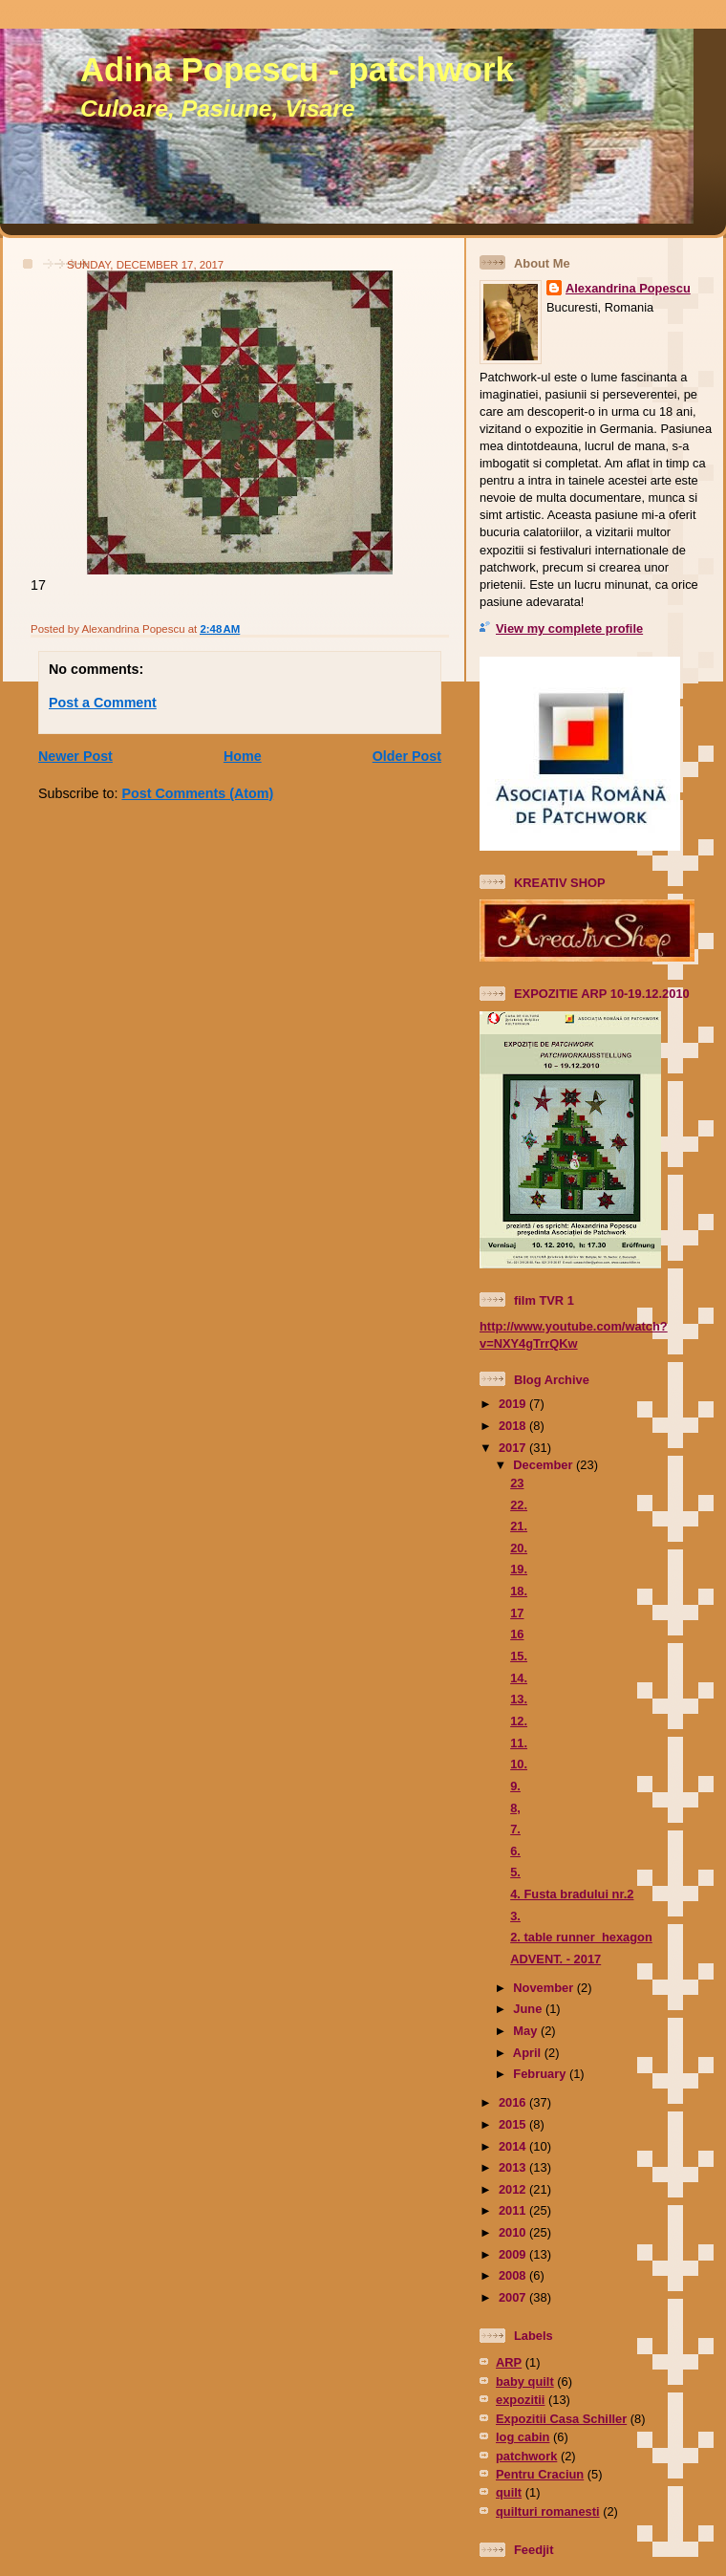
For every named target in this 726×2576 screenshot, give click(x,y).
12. (518, 1721)
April (528, 2053)
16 (516, 1634)
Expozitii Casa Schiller (561, 2419)
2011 (514, 2210)
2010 (514, 2232)
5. (515, 1872)
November (544, 1988)
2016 (514, 2102)
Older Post (407, 756)
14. (518, 1678)
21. (518, 1526)
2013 (514, 2167)
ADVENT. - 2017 (555, 1959)
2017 (514, 1447)
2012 (514, 2189)
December (544, 1465)
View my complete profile (569, 628)
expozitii (520, 2399)
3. (515, 1916)
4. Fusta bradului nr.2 (571, 1894)
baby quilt (525, 2381)
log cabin (522, 2437)
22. (518, 1505)
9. (515, 1786)
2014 (514, 2146)
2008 (514, 2275)
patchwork (526, 2456)
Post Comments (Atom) (197, 793)
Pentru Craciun (540, 2474)
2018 (514, 1425)
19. (518, 1569)
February (541, 2074)
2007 (514, 2297)
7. (515, 1829)
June (529, 2009)
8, (515, 1808)
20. (518, 1548)
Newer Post (75, 756)
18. (518, 1591)
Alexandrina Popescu (628, 288)
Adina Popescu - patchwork (297, 70)
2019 (514, 1403)
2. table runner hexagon (581, 1937)
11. (518, 1743)
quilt (509, 2492)
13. (518, 1699)
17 (516, 1613)
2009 (514, 2254)
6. (515, 1851)
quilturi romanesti (548, 2511)
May (527, 2031)
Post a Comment (103, 702)
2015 (514, 2124)
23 (516, 1483)
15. (518, 1656)
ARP (509, 2362)
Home (243, 756)
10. (518, 1764)
